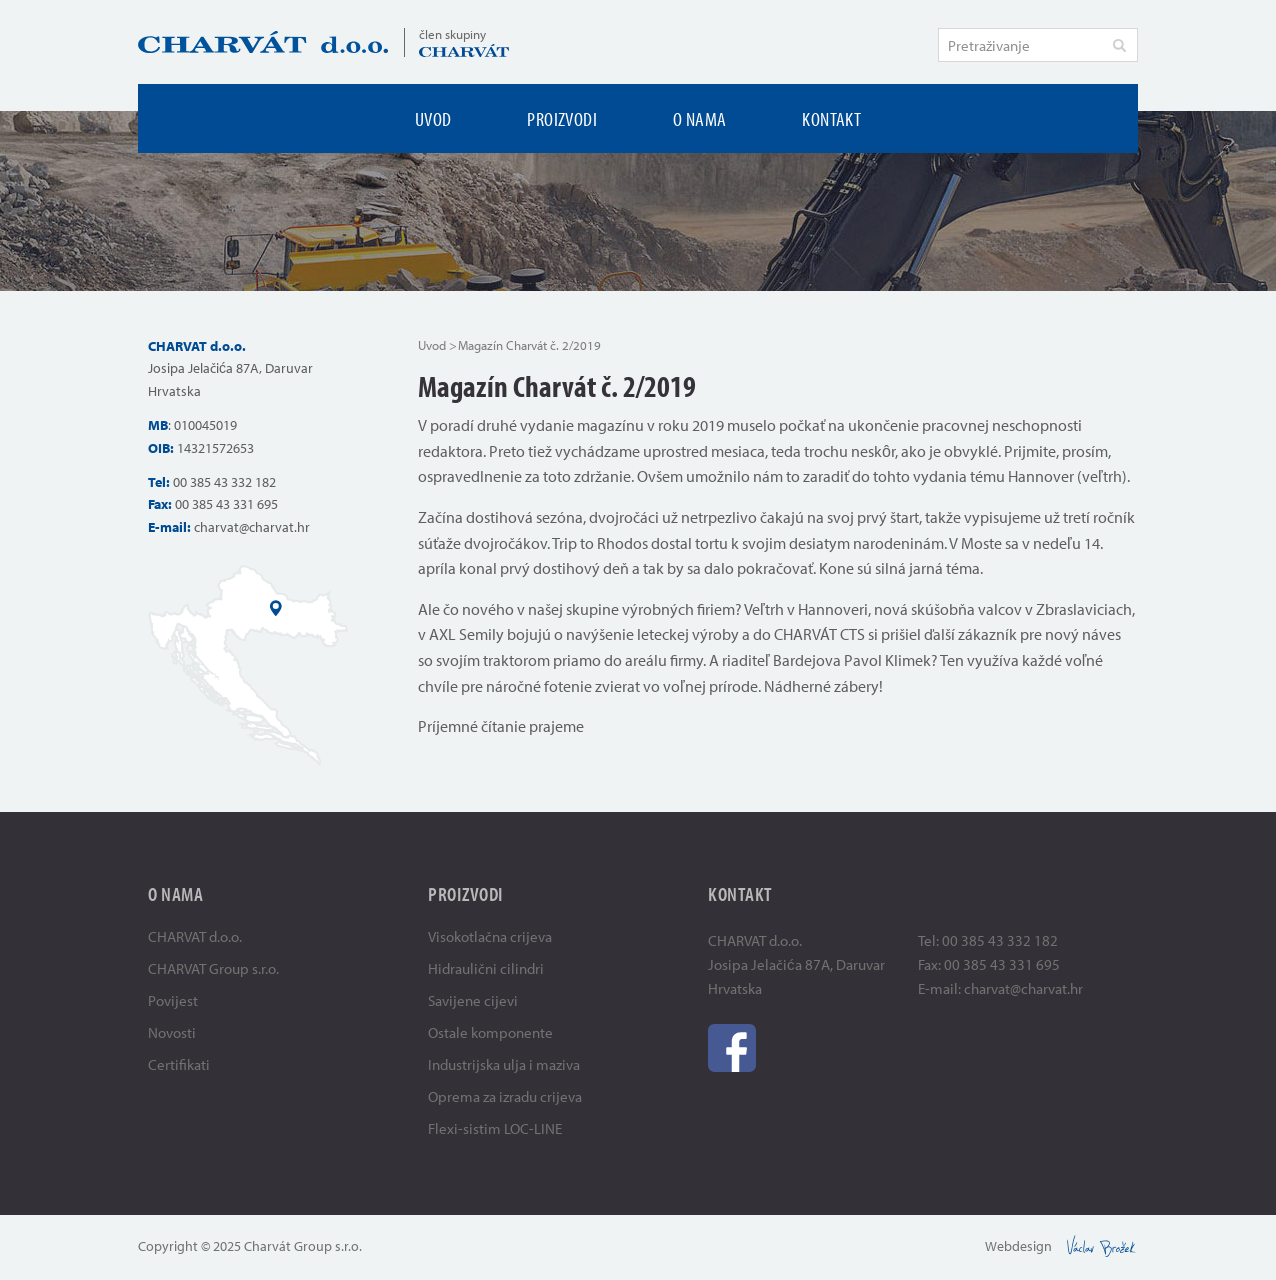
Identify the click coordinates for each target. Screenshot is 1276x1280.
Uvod (433, 118)
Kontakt (831, 118)
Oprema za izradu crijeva (505, 1096)
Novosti (172, 1032)
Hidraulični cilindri (486, 968)
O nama (699, 118)
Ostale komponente (490, 1032)
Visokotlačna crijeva (490, 936)
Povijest (173, 1000)
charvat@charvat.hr (252, 527)
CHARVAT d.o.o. (195, 936)
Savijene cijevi (473, 1000)
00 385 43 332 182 (224, 482)
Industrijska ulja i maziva (504, 1064)
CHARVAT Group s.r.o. (213, 968)
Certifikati (179, 1064)
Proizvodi (562, 118)
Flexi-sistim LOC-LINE (495, 1128)
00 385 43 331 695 (226, 504)
